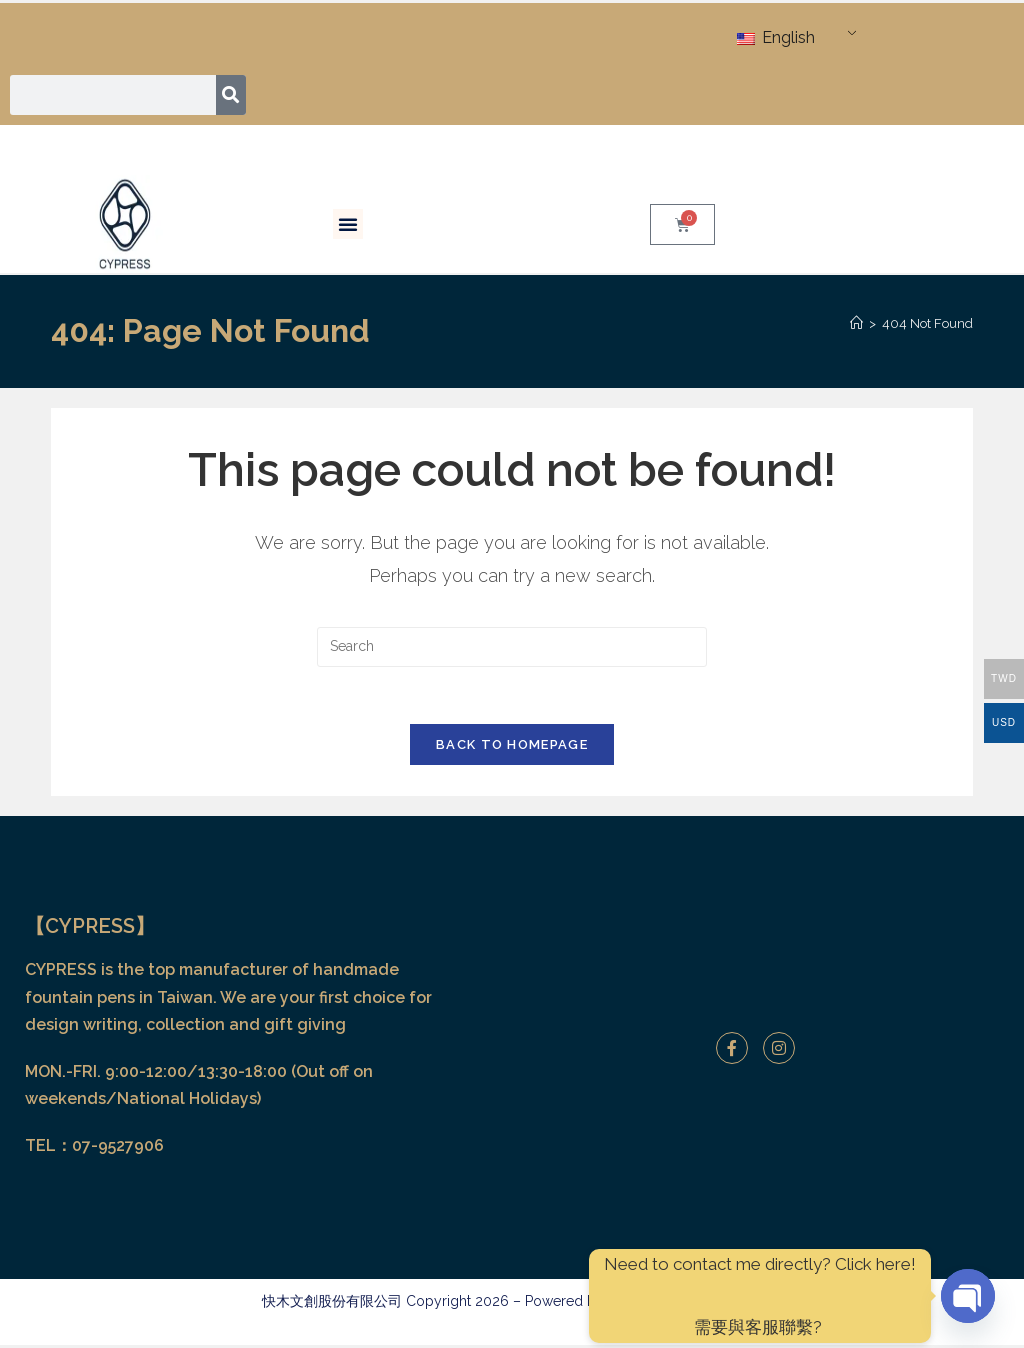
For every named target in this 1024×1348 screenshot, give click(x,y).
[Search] (231, 95)
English (776, 37)
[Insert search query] (512, 647)
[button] (348, 224)
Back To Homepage (512, 748)
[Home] (856, 323)
